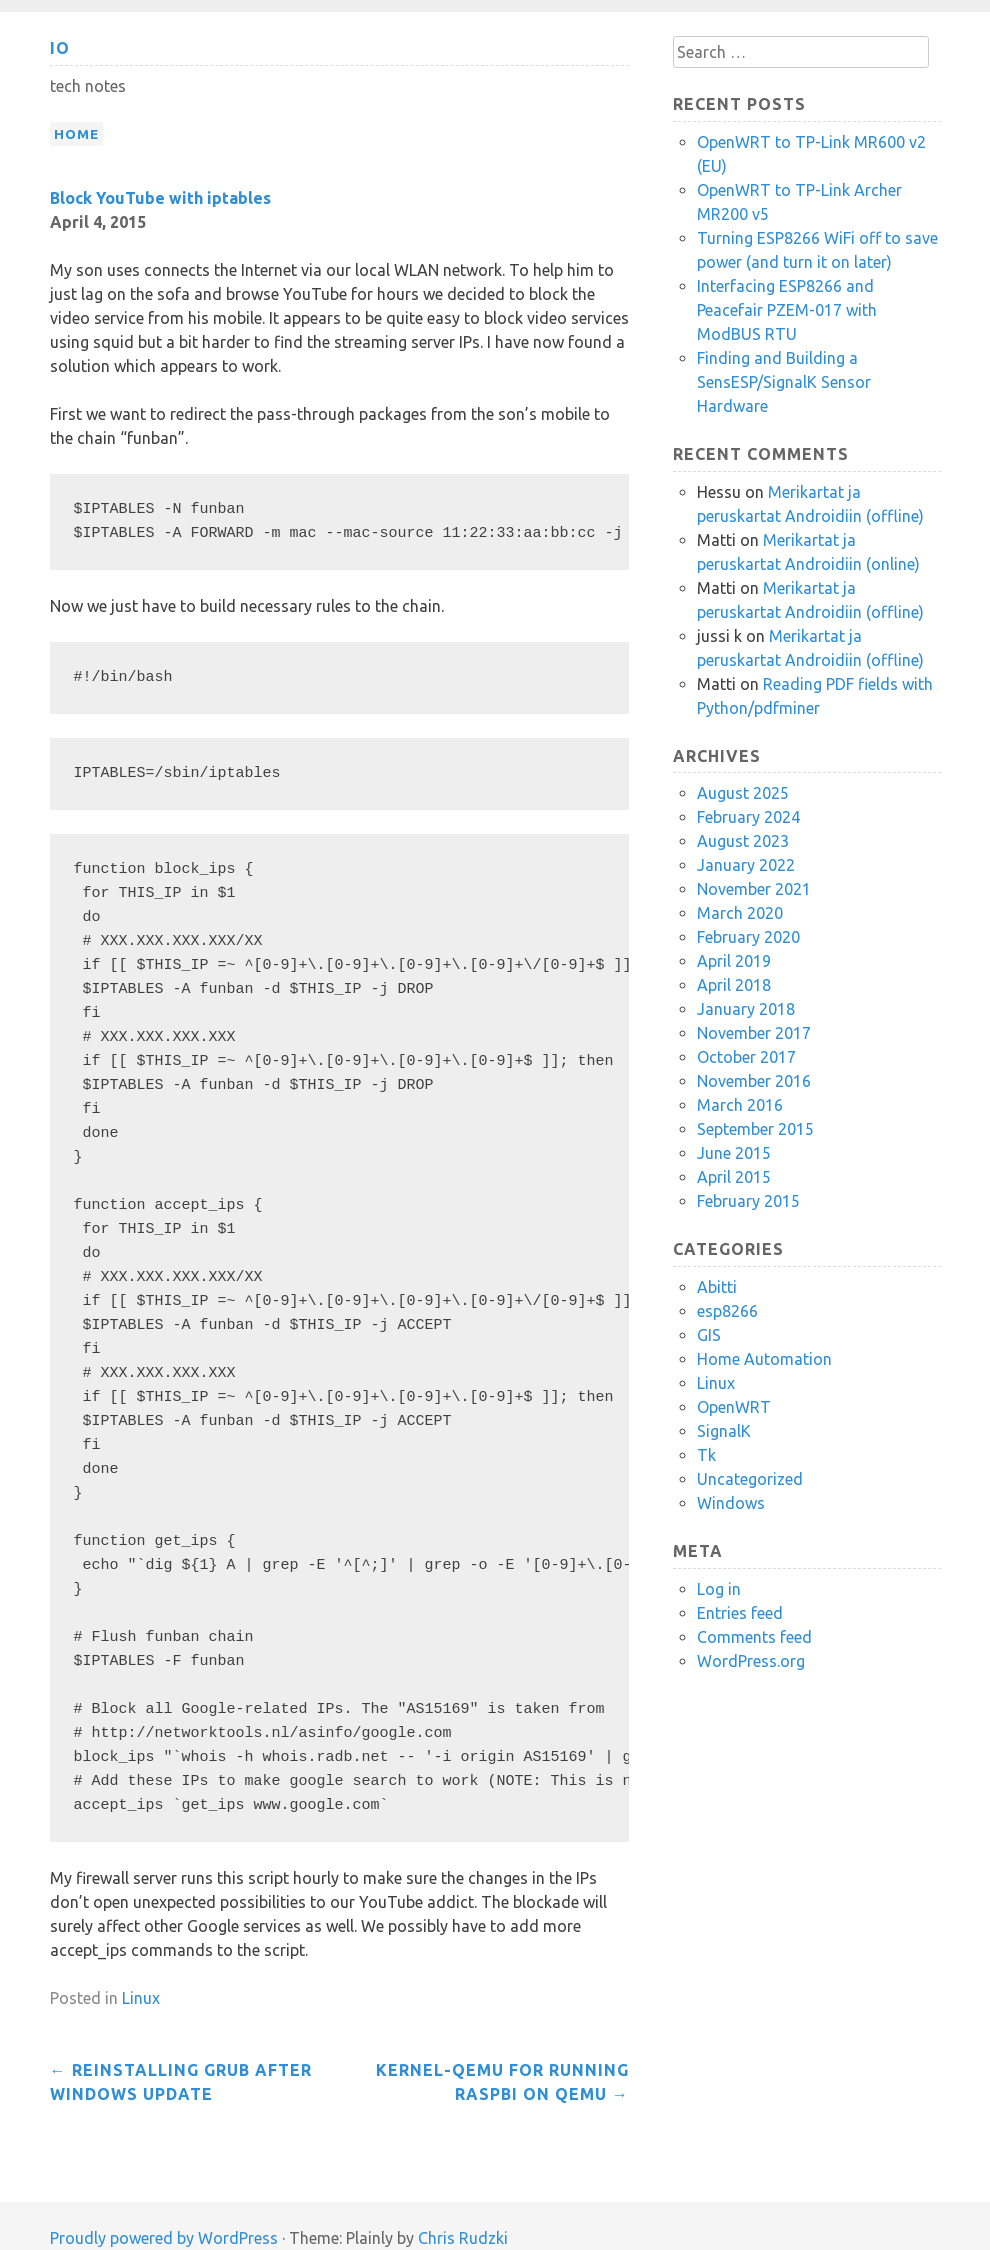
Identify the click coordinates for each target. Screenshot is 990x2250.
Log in (719, 1589)
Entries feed (740, 1613)
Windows (731, 1503)
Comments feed (754, 1637)
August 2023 (743, 841)
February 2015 (748, 1201)
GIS (709, 1335)
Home (76, 134)
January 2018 (746, 1009)
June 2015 (734, 1153)
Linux (141, 1998)
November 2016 (754, 1081)
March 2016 (740, 1105)
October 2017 (746, 1057)
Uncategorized (750, 1479)
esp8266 (727, 1311)
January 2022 (746, 865)
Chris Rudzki (463, 2238)
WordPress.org (751, 1661)
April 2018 (734, 985)
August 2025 (743, 793)
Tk (706, 1455)
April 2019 (734, 961)
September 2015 (755, 1129)
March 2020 (740, 913)
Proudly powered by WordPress (164, 2238)
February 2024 (748, 817)
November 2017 (754, 1033)
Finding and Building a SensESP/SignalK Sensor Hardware (784, 382)
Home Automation (764, 1359)
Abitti (717, 1287)
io (60, 48)
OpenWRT (734, 1407)
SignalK (724, 1431)
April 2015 (734, 1177)
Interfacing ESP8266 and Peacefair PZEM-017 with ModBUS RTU (787, 310)
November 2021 (754, 889)
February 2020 (748, 937)
